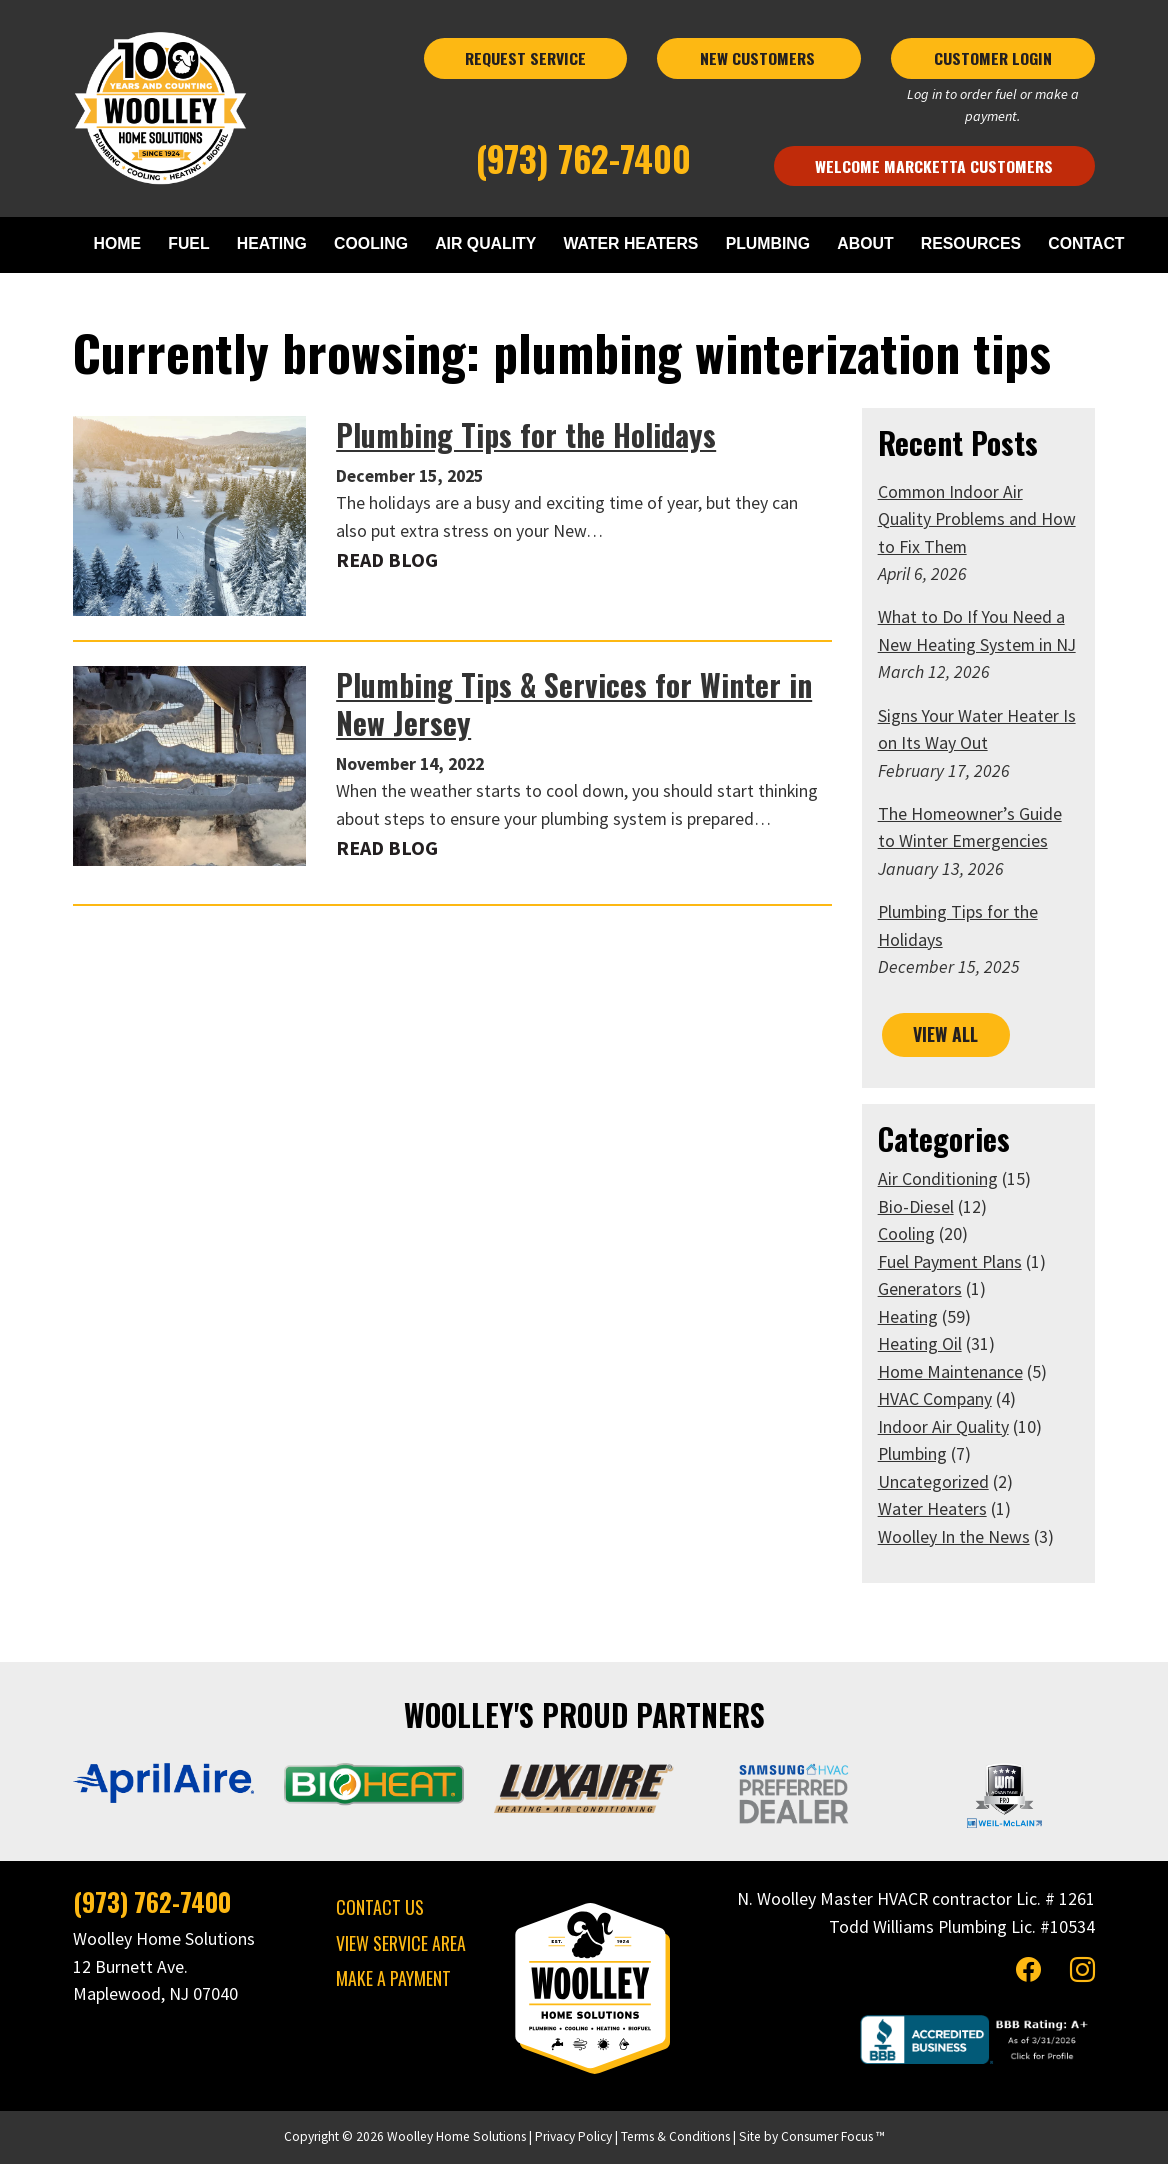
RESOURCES (971, 243)
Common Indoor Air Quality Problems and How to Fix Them (977, 519)
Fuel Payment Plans (950, 1262)
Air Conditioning (938, 1179)
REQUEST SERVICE (525, 58)
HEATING (272, 243)
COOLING (371, 243)
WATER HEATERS (631, 243)
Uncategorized (933, 1482)
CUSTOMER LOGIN (993, 58)
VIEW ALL (945, 1034)
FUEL (188, 243)
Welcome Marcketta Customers (934, 166)
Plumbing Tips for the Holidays (526, 435)
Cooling (906, 1234)
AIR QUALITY (485, 243)
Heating (908, 1317)
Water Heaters (932, 1509)
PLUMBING (768, 243)
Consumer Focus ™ (833, 2136)
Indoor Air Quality (943, 1427)
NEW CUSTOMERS (759, 58)
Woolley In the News (954, 1537)
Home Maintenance (950, 1372)
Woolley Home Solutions (456, 2136)
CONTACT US (380, 1907)
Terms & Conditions (675, 2136)
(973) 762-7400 (583, 158)
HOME (117, 243)
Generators (920, 1289)
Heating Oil (920, 1344)
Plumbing (912, 1454)
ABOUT (865, 243)
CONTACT (1086, 243)
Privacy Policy (573, 2136)
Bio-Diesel (916, 1207)
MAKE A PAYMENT (393, 1978)
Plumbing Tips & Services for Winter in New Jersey (574, 704)
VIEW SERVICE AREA (401, 1943)
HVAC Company (935, 1399)
